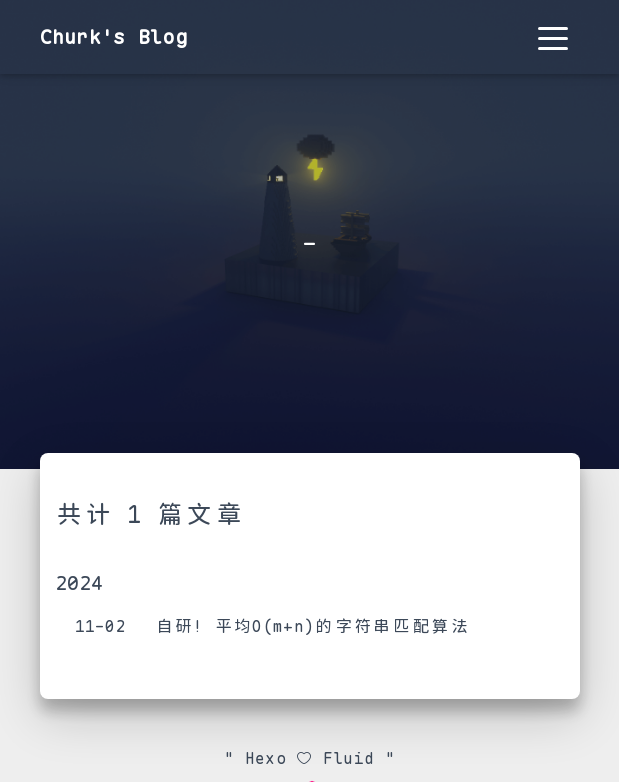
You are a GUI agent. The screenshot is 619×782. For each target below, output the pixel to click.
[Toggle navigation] (553, 37)
